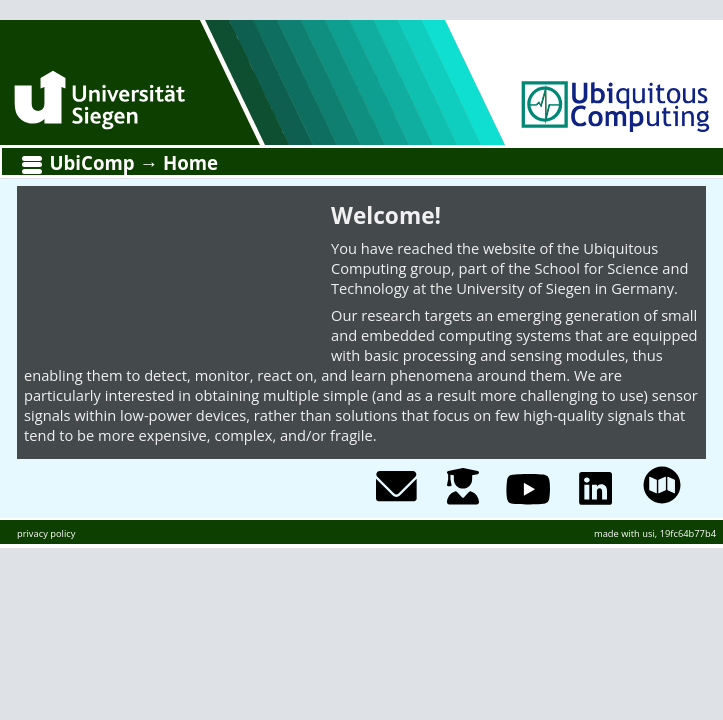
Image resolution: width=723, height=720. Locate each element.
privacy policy (46, 533)
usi (648, 533)
